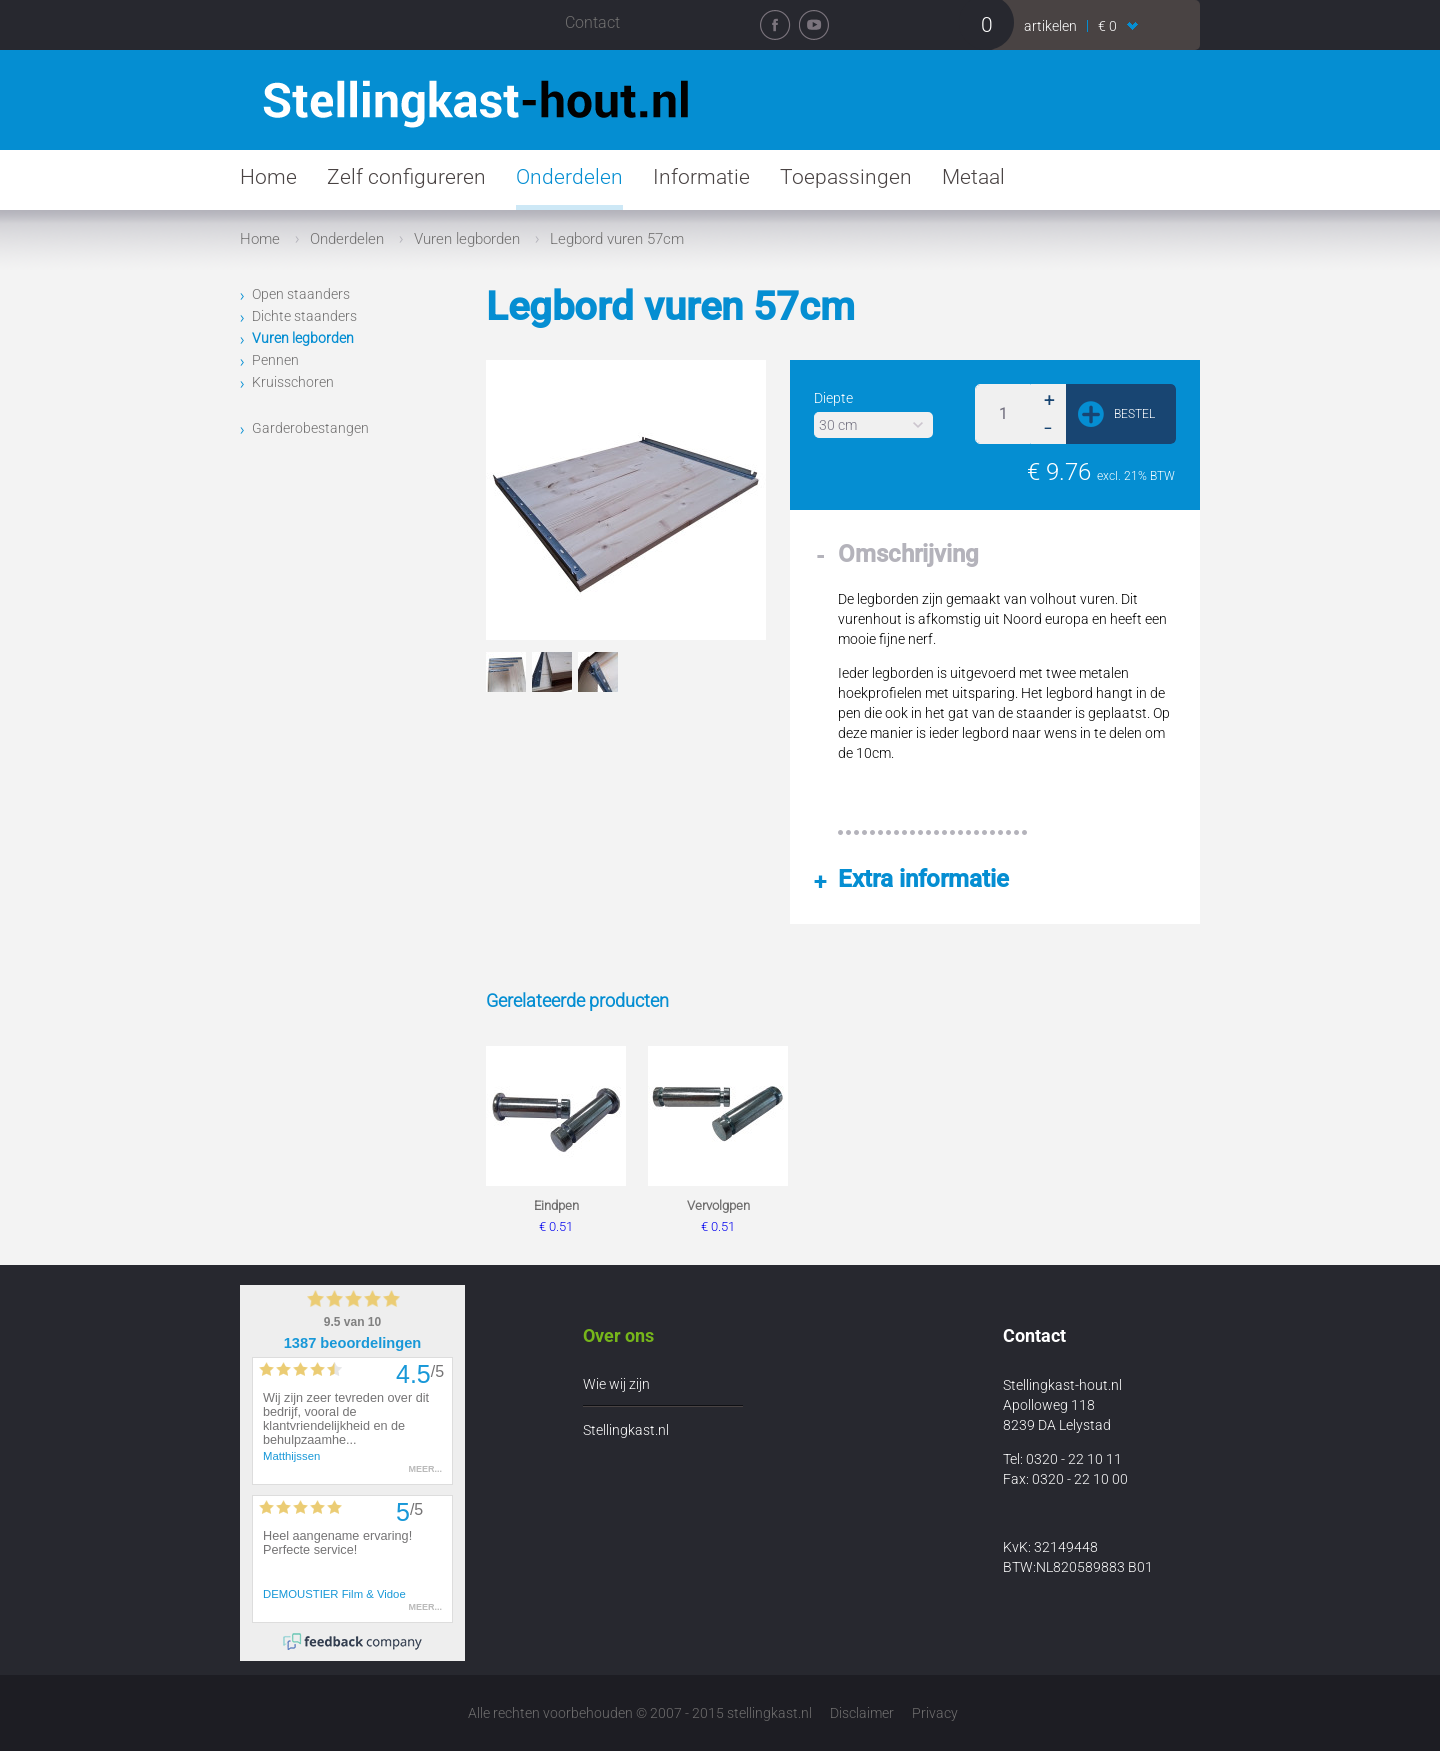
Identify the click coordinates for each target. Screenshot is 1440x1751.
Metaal (973, 177)
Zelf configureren (406, 177)
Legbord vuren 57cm (617, 239)
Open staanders (301, 294)
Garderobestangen (310, 428)
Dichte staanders (304, 316)
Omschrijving (908, 554)
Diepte (833, 398)
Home (268, 177)
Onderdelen (569, 177)
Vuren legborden (467, 239)
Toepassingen (846, 177)
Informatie (701, 177)
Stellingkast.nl (626, 1430)
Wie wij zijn (616, 1384)
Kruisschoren (293, 382)
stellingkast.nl (769, 1713)
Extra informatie (923, 879)
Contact (592, 22)
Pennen (275, 360)
